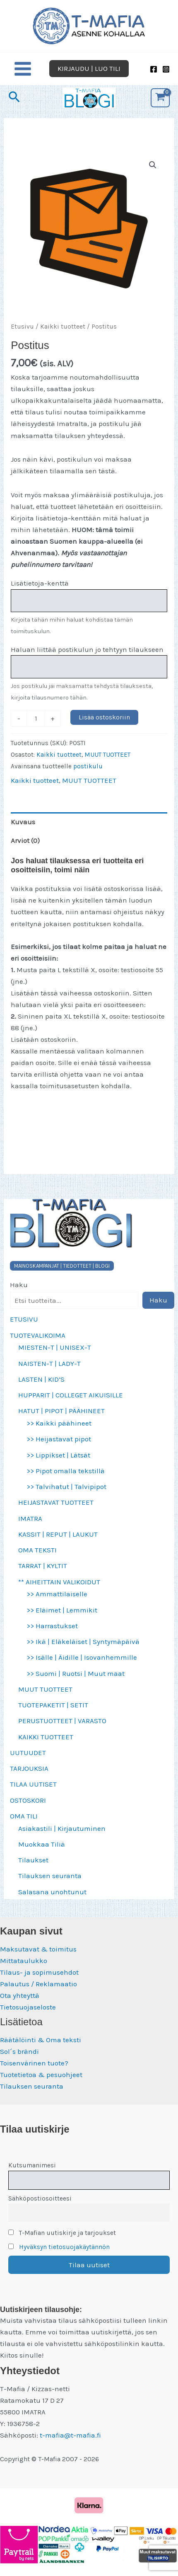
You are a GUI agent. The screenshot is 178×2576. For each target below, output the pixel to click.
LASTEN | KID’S (41, 1379)
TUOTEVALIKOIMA (37, 1335)
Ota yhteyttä (19, 1995)
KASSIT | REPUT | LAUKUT (58, 1534)
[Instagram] (166, 69)
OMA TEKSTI (37, 1550)
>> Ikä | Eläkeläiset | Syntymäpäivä (83, 1641)
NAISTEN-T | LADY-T (49, 1363)
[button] (89, 68)
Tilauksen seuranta (50, 1875)
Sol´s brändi (19, 2051)
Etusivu (22, 326)
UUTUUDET (28, 1752)
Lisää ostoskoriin (104, 717)
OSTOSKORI (28, 1800)
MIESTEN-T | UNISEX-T (54, 1347)
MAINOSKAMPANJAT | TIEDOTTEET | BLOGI (62, 1266)
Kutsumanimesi (32, 2165)
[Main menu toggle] (22, 68)
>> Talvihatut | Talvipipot (66, 1486)
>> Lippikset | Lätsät (58, 1455)
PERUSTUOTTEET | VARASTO (62, 1721)
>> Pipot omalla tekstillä (65, 1471)
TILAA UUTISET (33, 1784)
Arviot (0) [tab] (25, 840)
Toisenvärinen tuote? (34, 2063)
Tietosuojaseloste (28, 2007)
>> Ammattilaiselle (56, 1594)
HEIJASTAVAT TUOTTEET (56, 1502)
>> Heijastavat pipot (58, 1439)
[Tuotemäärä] (35, 718)
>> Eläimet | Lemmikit (61, 1610)
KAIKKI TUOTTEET (45, 1737)
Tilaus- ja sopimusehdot (39, 1972)
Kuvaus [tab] (23, 822)
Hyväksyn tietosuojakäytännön (64, 2247)
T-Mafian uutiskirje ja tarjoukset (62, 2233)
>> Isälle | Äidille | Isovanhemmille (81, 1657)
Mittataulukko (23, 1960)
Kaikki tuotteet (62, 326)
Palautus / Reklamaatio (38, 1984)
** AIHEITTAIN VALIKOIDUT (59, 1582)
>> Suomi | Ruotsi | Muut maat (75, 1673)
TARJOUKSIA (29, 1768)
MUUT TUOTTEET (45, 1689)
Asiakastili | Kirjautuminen (62, 1828)
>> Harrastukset (52, 1626)
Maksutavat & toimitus (38, 1949)
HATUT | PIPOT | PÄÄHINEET (61, 1411)
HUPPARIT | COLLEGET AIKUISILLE (70, 1395)
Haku (19, 1285)
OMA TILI (24, 1816)
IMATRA (30, 1518)
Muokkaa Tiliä (41, 1844)
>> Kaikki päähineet (58, 1423)
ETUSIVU (24, 1319)
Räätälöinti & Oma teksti (40, 2040)
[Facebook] (153, 69)
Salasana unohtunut (52, 1892)
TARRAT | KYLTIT (42, 1566)
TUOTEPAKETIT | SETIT (53, 1705)
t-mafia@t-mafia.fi (70, 2435)
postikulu (88, 766)
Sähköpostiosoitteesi (40, 2198)
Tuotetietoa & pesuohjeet (41, 2074)
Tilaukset (33, 1860)
